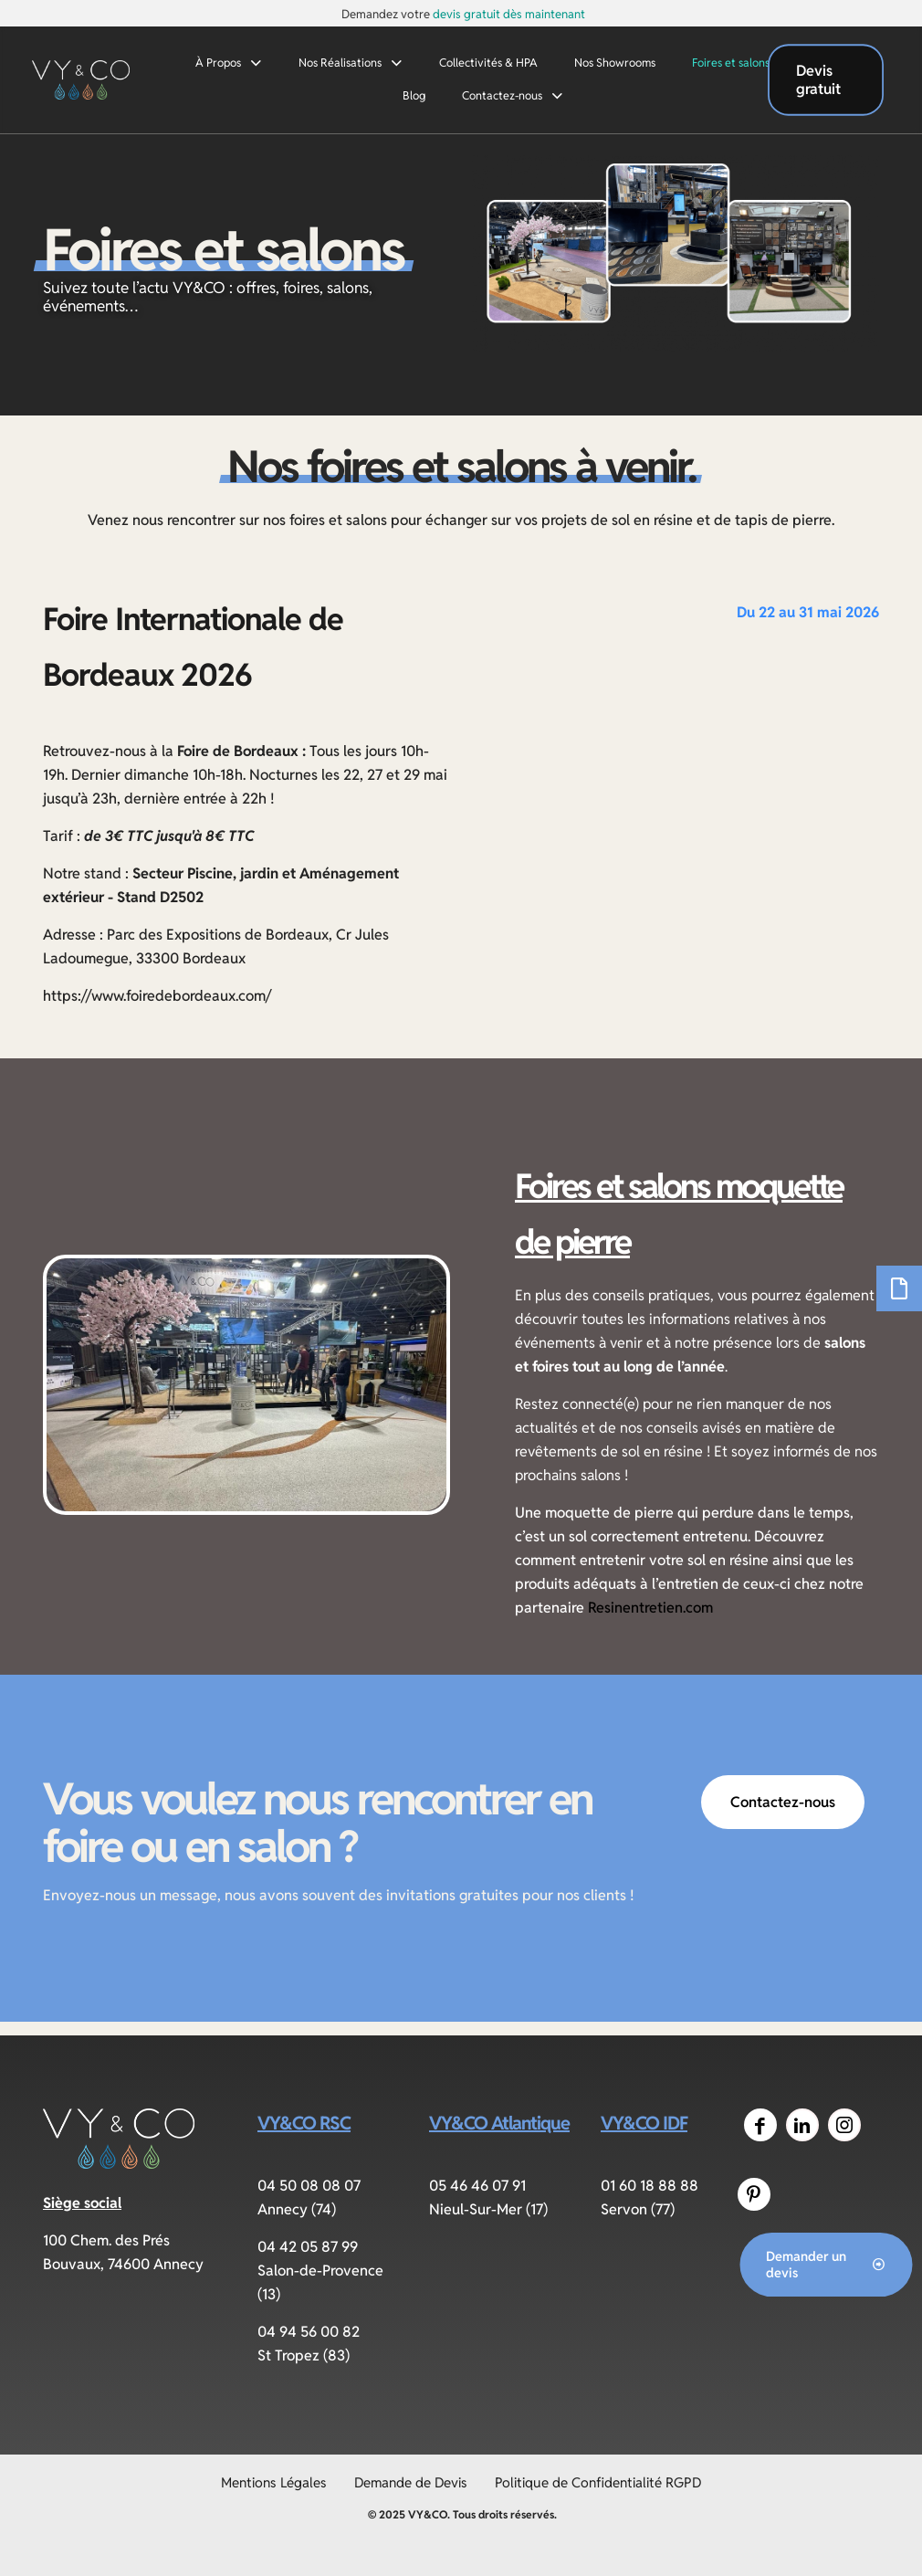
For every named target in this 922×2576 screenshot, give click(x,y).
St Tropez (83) (303, 2355)
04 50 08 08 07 (309, 2185)
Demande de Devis (410, 2482)
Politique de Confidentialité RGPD (598, 2482)
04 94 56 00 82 (308, 2331)
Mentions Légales (274, 2482)
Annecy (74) (296, 2209)
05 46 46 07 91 (477, 2185)
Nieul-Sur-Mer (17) (488, 2209)
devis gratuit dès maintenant (509, 14)
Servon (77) (638, 2209)
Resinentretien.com (650, 1607)
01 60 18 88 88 (649, 2185)
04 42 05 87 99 (307, 2246)
